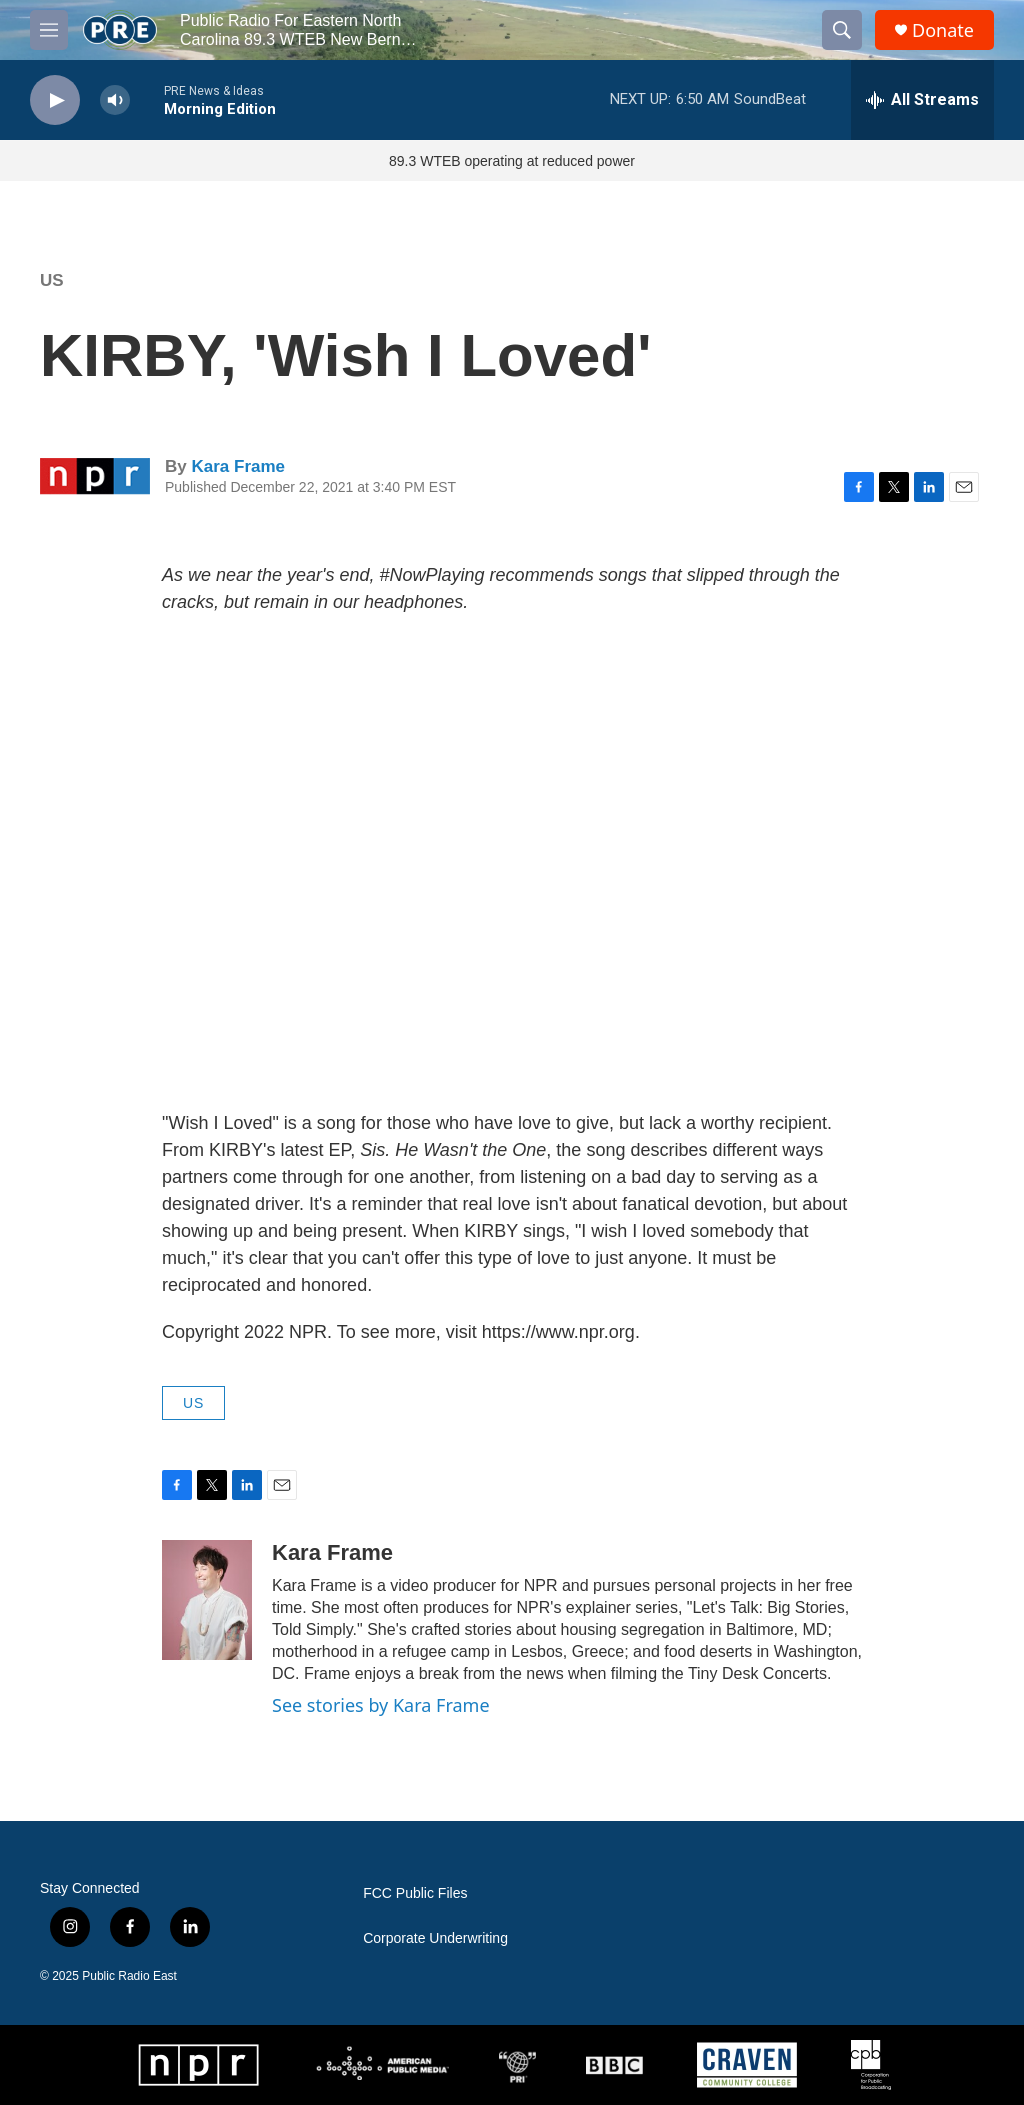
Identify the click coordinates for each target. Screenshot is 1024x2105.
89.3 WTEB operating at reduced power (512, 161)
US (52, 280)
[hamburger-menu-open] (49, 30)
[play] (55, 100)
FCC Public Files (415, 1893)
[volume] (115, 100)
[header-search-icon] (842, 30)
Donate (943, 30)
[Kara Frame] (207, 1600)
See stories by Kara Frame (381, 1705)
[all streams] (922, 100)
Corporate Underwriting (435, 1938)
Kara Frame (238, 466)
